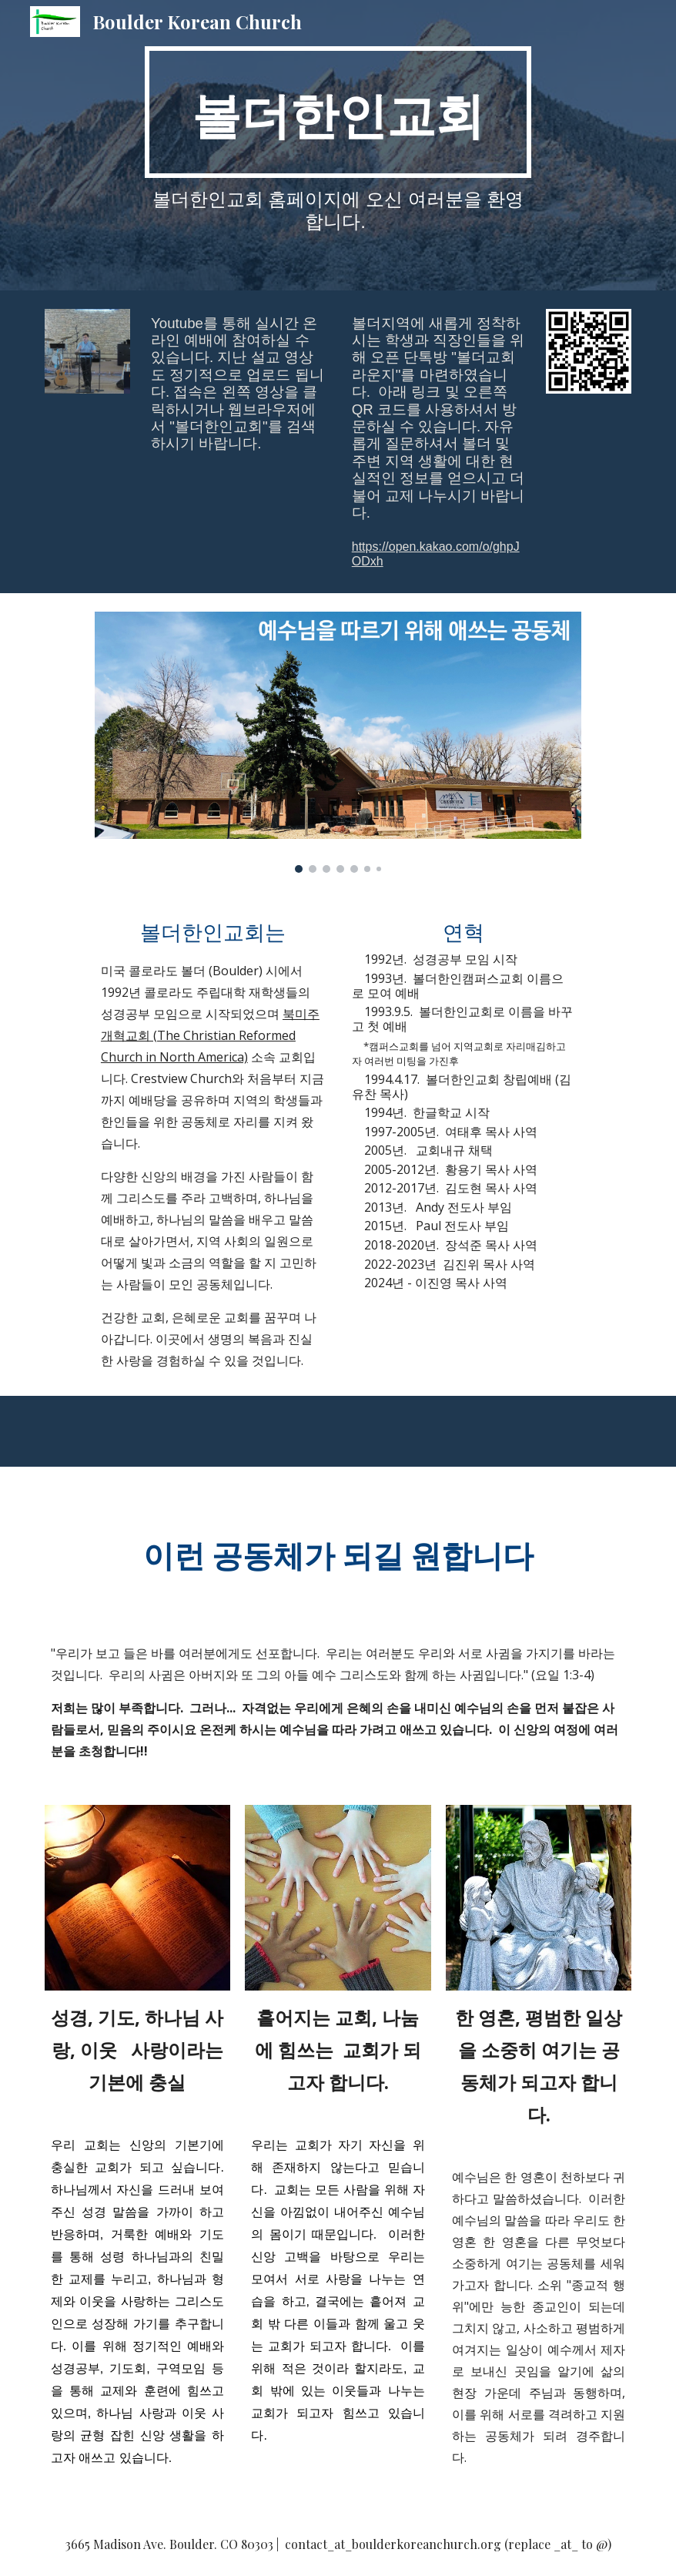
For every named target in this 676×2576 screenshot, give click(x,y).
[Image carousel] (338, 742)
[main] (338, 112)
